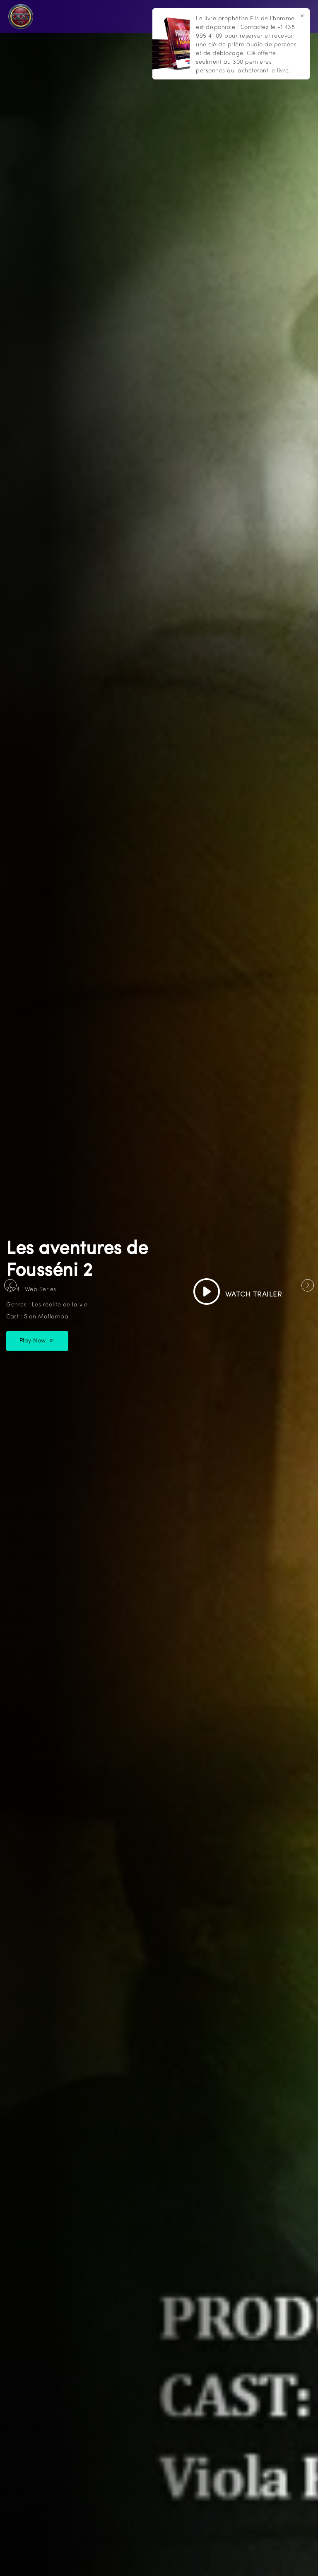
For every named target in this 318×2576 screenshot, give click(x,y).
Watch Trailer (237, 1294)
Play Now (37, 1341)
